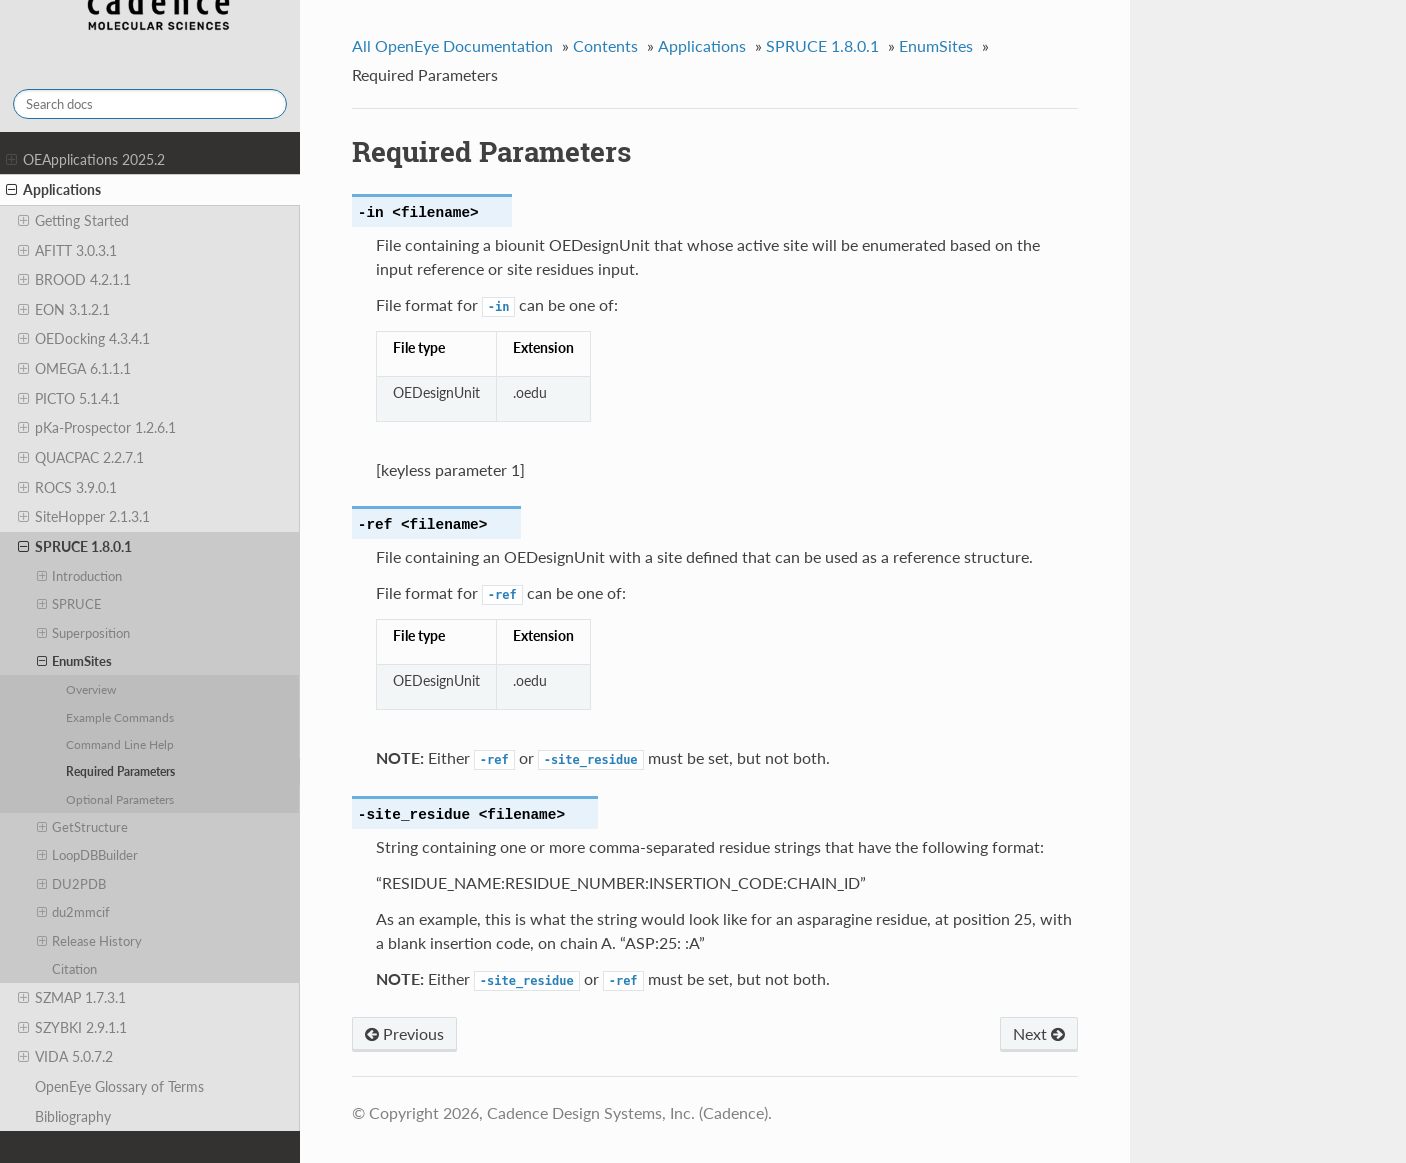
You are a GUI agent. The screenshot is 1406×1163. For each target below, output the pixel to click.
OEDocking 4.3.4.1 (84, 339)
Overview (91, 689)
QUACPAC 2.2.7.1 (81, 458)
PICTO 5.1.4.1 (69, 399)
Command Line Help (120, 744)
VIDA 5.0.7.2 (65, 1057)
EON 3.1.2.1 (64, 310)
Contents (605, 45)
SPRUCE (70, 604)
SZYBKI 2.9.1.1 (72, 1028)
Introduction (80, 576)
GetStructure (83, 827)
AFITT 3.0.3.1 (67, 251)
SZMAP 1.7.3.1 (72, 998)
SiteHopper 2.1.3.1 (84, 517)
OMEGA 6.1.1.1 (74, 369)
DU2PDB (72, 884)
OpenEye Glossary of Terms (119, 1086)
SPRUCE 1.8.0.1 (75, 547)
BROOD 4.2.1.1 (74, 280)
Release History (90, 941)
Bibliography (73, 1116)
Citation (74, 969)
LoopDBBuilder (88, 855)
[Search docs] (150, 104)
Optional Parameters (120, 799)
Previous (404, 1033)
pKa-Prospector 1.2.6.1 (97, 428)
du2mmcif (74, 912)
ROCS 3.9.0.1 (67, 488)
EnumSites (75, 661)
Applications (53, 190)
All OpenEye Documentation (452, 45)
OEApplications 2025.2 (85, 160)
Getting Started (73, 221)
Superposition (84, 633)
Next (1039, 1033)
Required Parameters (120, 771)
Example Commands (120, 717)
